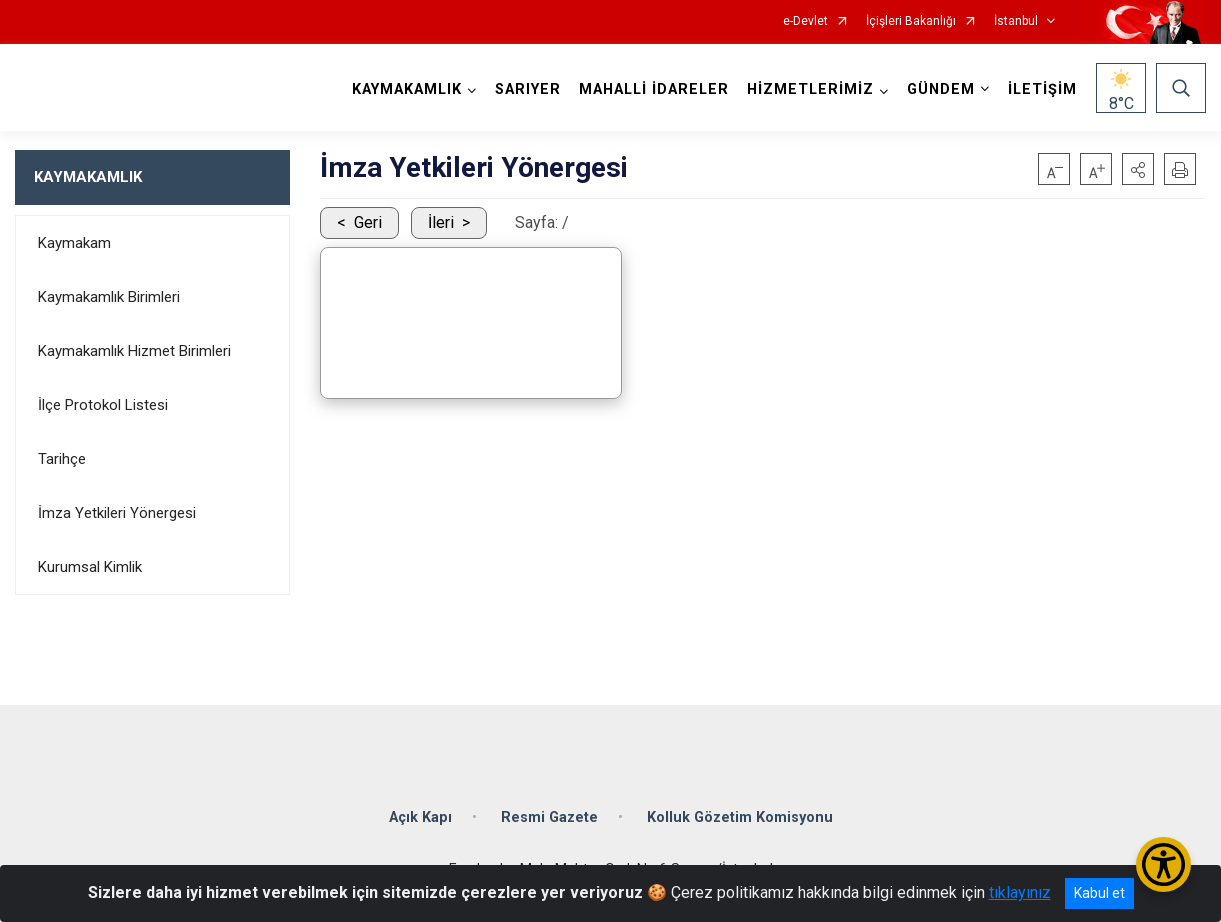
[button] (1138, 169)
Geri (368, 222)
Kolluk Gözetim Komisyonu (740, 817)
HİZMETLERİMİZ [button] (810, 89)
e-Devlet (805, 21)
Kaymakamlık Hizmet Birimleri (134, 351)
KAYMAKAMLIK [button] (407, 89)
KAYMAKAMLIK (88, 177)
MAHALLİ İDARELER (654, 89)
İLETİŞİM (1042, 89)
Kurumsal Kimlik (90, 567)
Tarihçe (62, 459)
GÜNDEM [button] (941, 89)
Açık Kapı (420, 817)
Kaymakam (74, 243)
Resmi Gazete (549, 817)
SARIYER (528, 89)
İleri (441, 222)
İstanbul (1016, 21)
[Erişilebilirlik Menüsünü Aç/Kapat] (1163, 864)
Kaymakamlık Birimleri (109, 297)
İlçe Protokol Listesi (103, 405)
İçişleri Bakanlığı (911, 21)
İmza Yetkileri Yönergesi (117, 513)
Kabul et (1099, 893)
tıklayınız (1020, 892)
